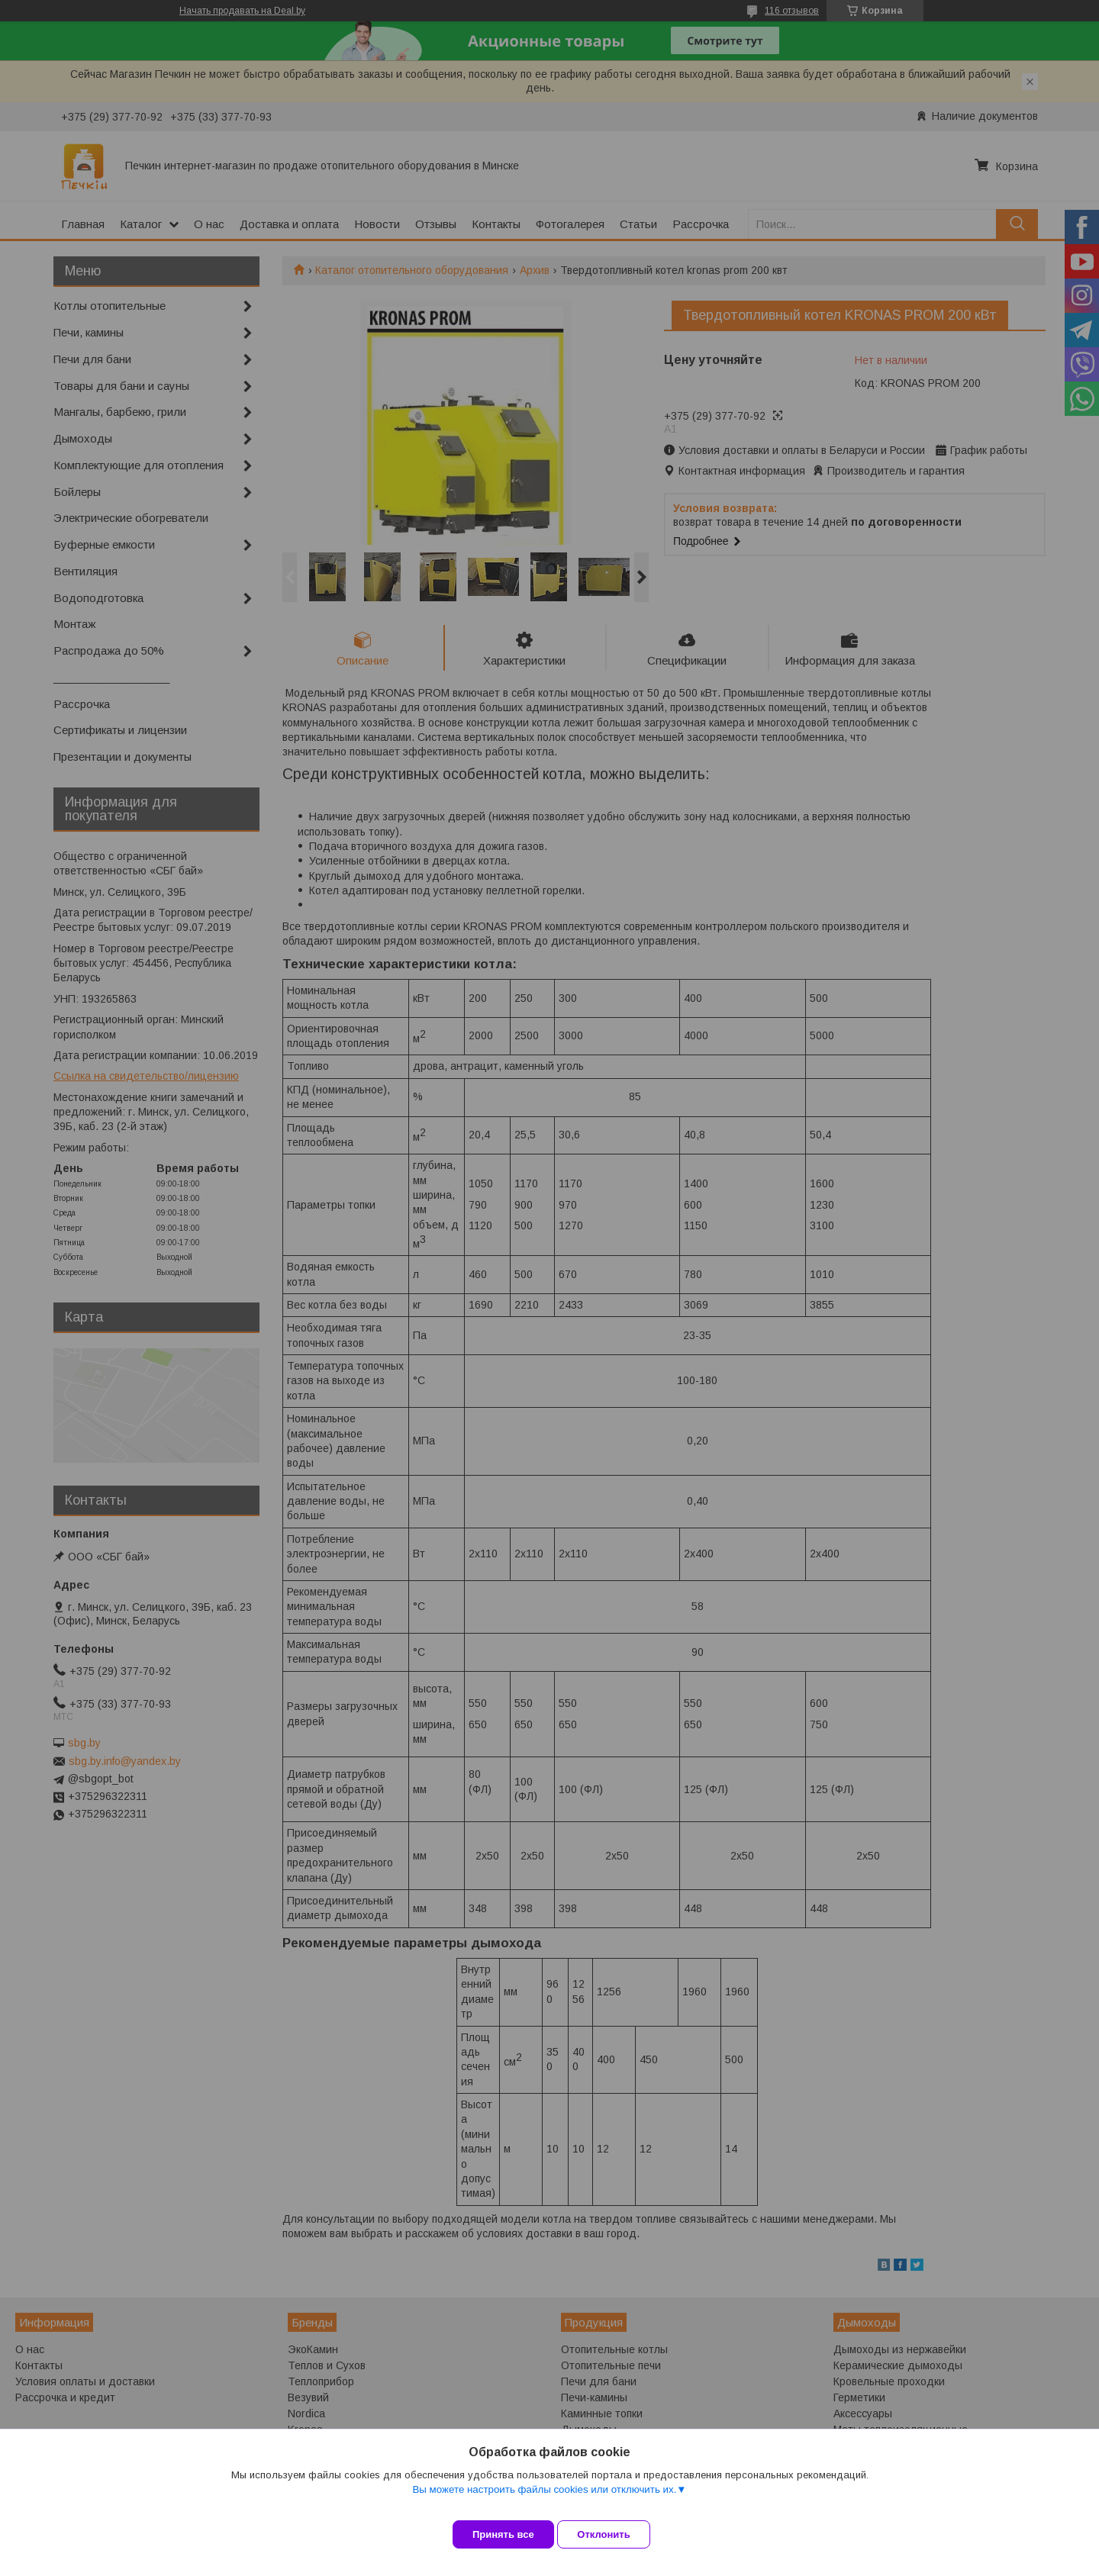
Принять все (503, 2534)
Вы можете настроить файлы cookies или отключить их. (544, 2501)
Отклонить (615, 2534)
